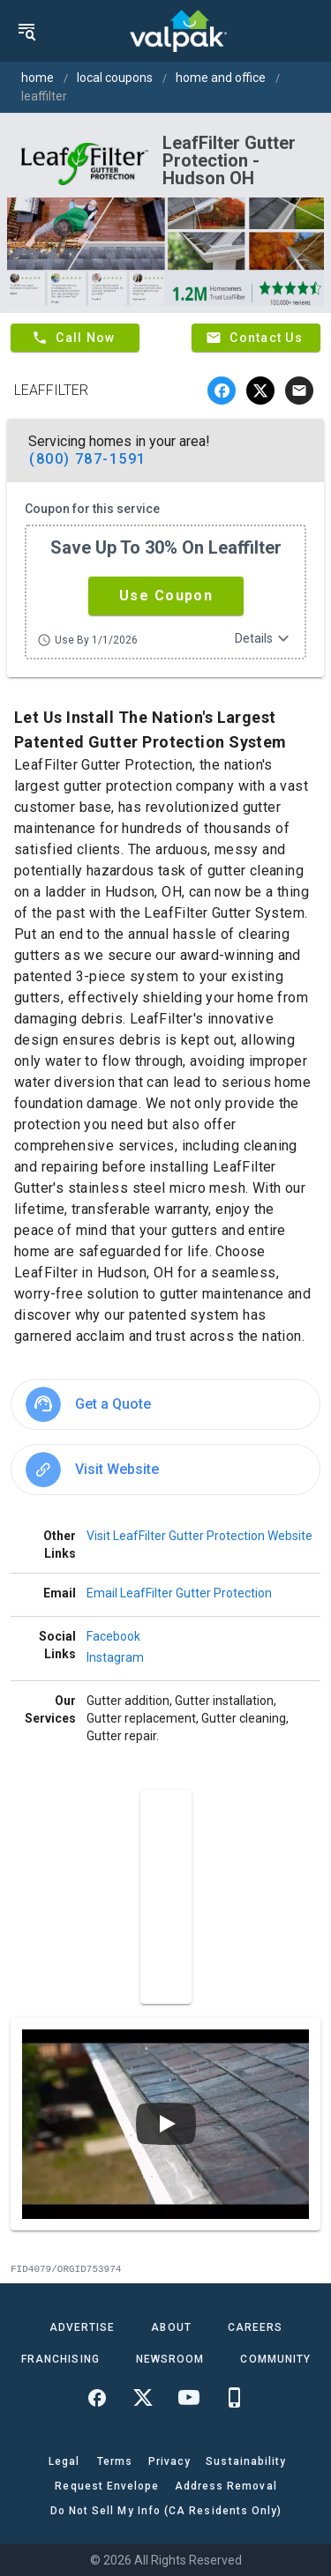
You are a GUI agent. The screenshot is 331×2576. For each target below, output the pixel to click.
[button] (166, 596)
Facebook (113, 1636)
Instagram (115, 1657)
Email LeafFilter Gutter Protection (179, 1593)
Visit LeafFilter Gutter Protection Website (199, 1536)
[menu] (26, 31)
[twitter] (260, 390)
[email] (299, 390)
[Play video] (166, 2124)
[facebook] (221, 390)
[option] (165, 1404)
